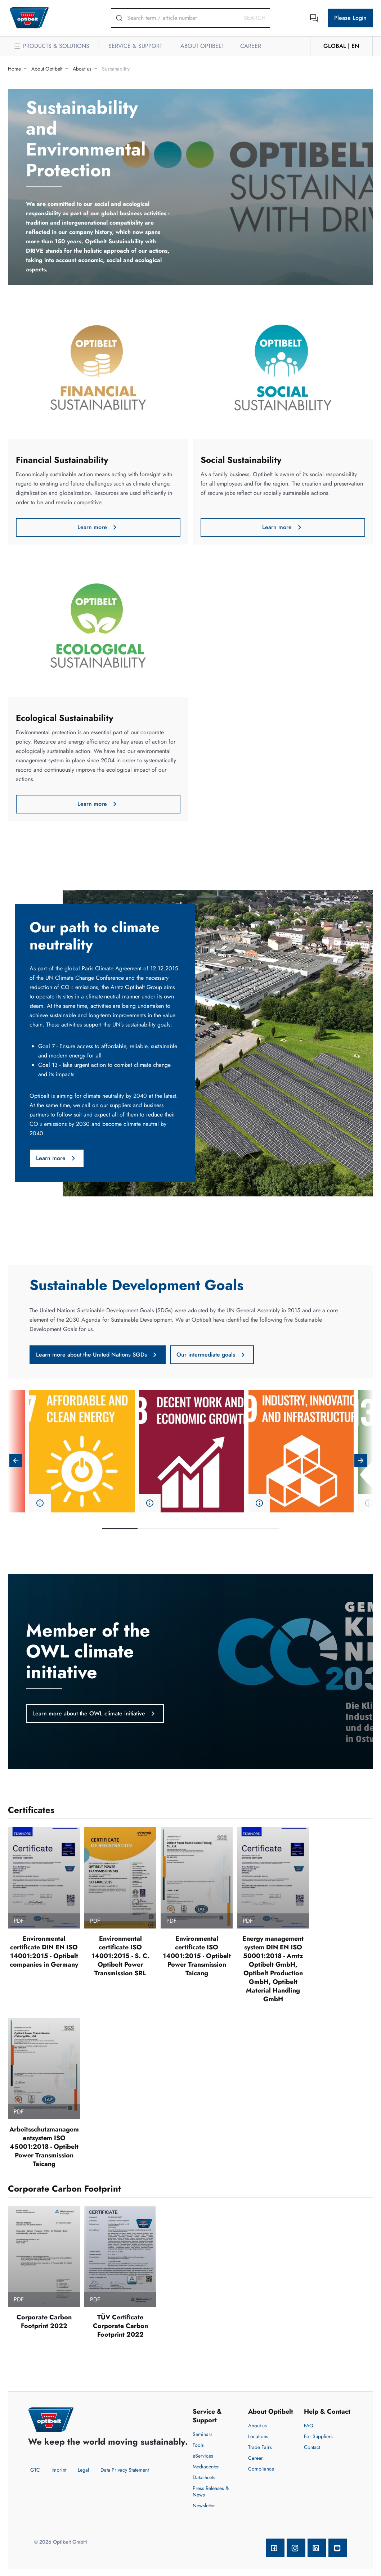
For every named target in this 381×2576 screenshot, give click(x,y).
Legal (83, 2469)
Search (254, 18)
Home (14, 69)
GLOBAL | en (341, 46)
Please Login (350, 18)
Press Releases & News (211, 2491)
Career (255, 2458)
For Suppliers (318, 2436)
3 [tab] (190, 1528)
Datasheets (204, 2477)
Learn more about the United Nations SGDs (97, 1354)
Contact (312, 2447)
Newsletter (204, 2505)
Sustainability (116, 69)
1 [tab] (120, 1528)
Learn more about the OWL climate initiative (94, 1713)
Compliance (261, 2468)
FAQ (308, 2425)
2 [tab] (155, 1528)
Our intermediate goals (211, 1354)
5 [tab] (261, 1528)
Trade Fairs (260, 2447)
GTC (35, 2469)
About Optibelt (46, 69)
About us (82, 69)
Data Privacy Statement (124, 2469)
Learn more (98, 527)
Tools (198, 2445)
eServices (203, 2455)
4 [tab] (225, 1528)
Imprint (58, 2469)
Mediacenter (206, 2466)
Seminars (202, 2434)
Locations (258, 2436)
